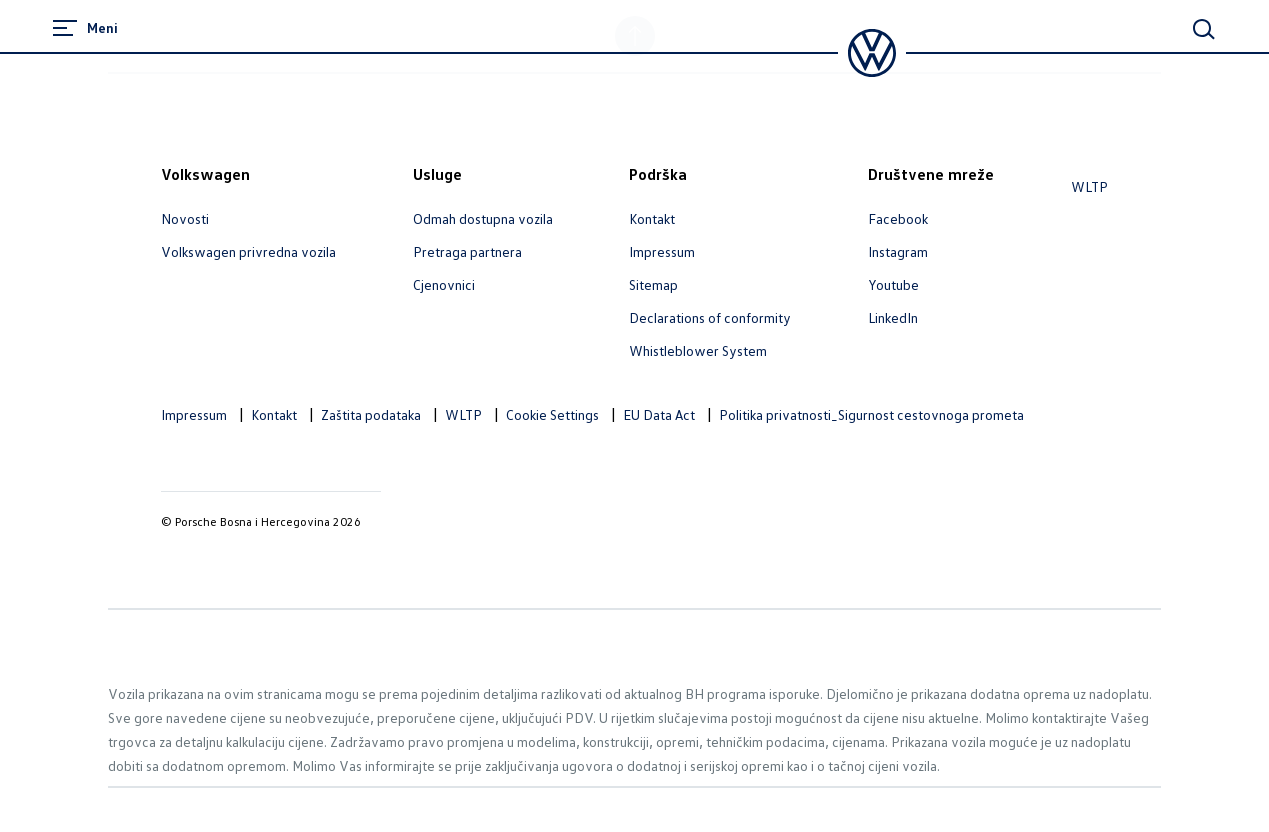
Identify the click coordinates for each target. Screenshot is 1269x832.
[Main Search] (1204, 29)
